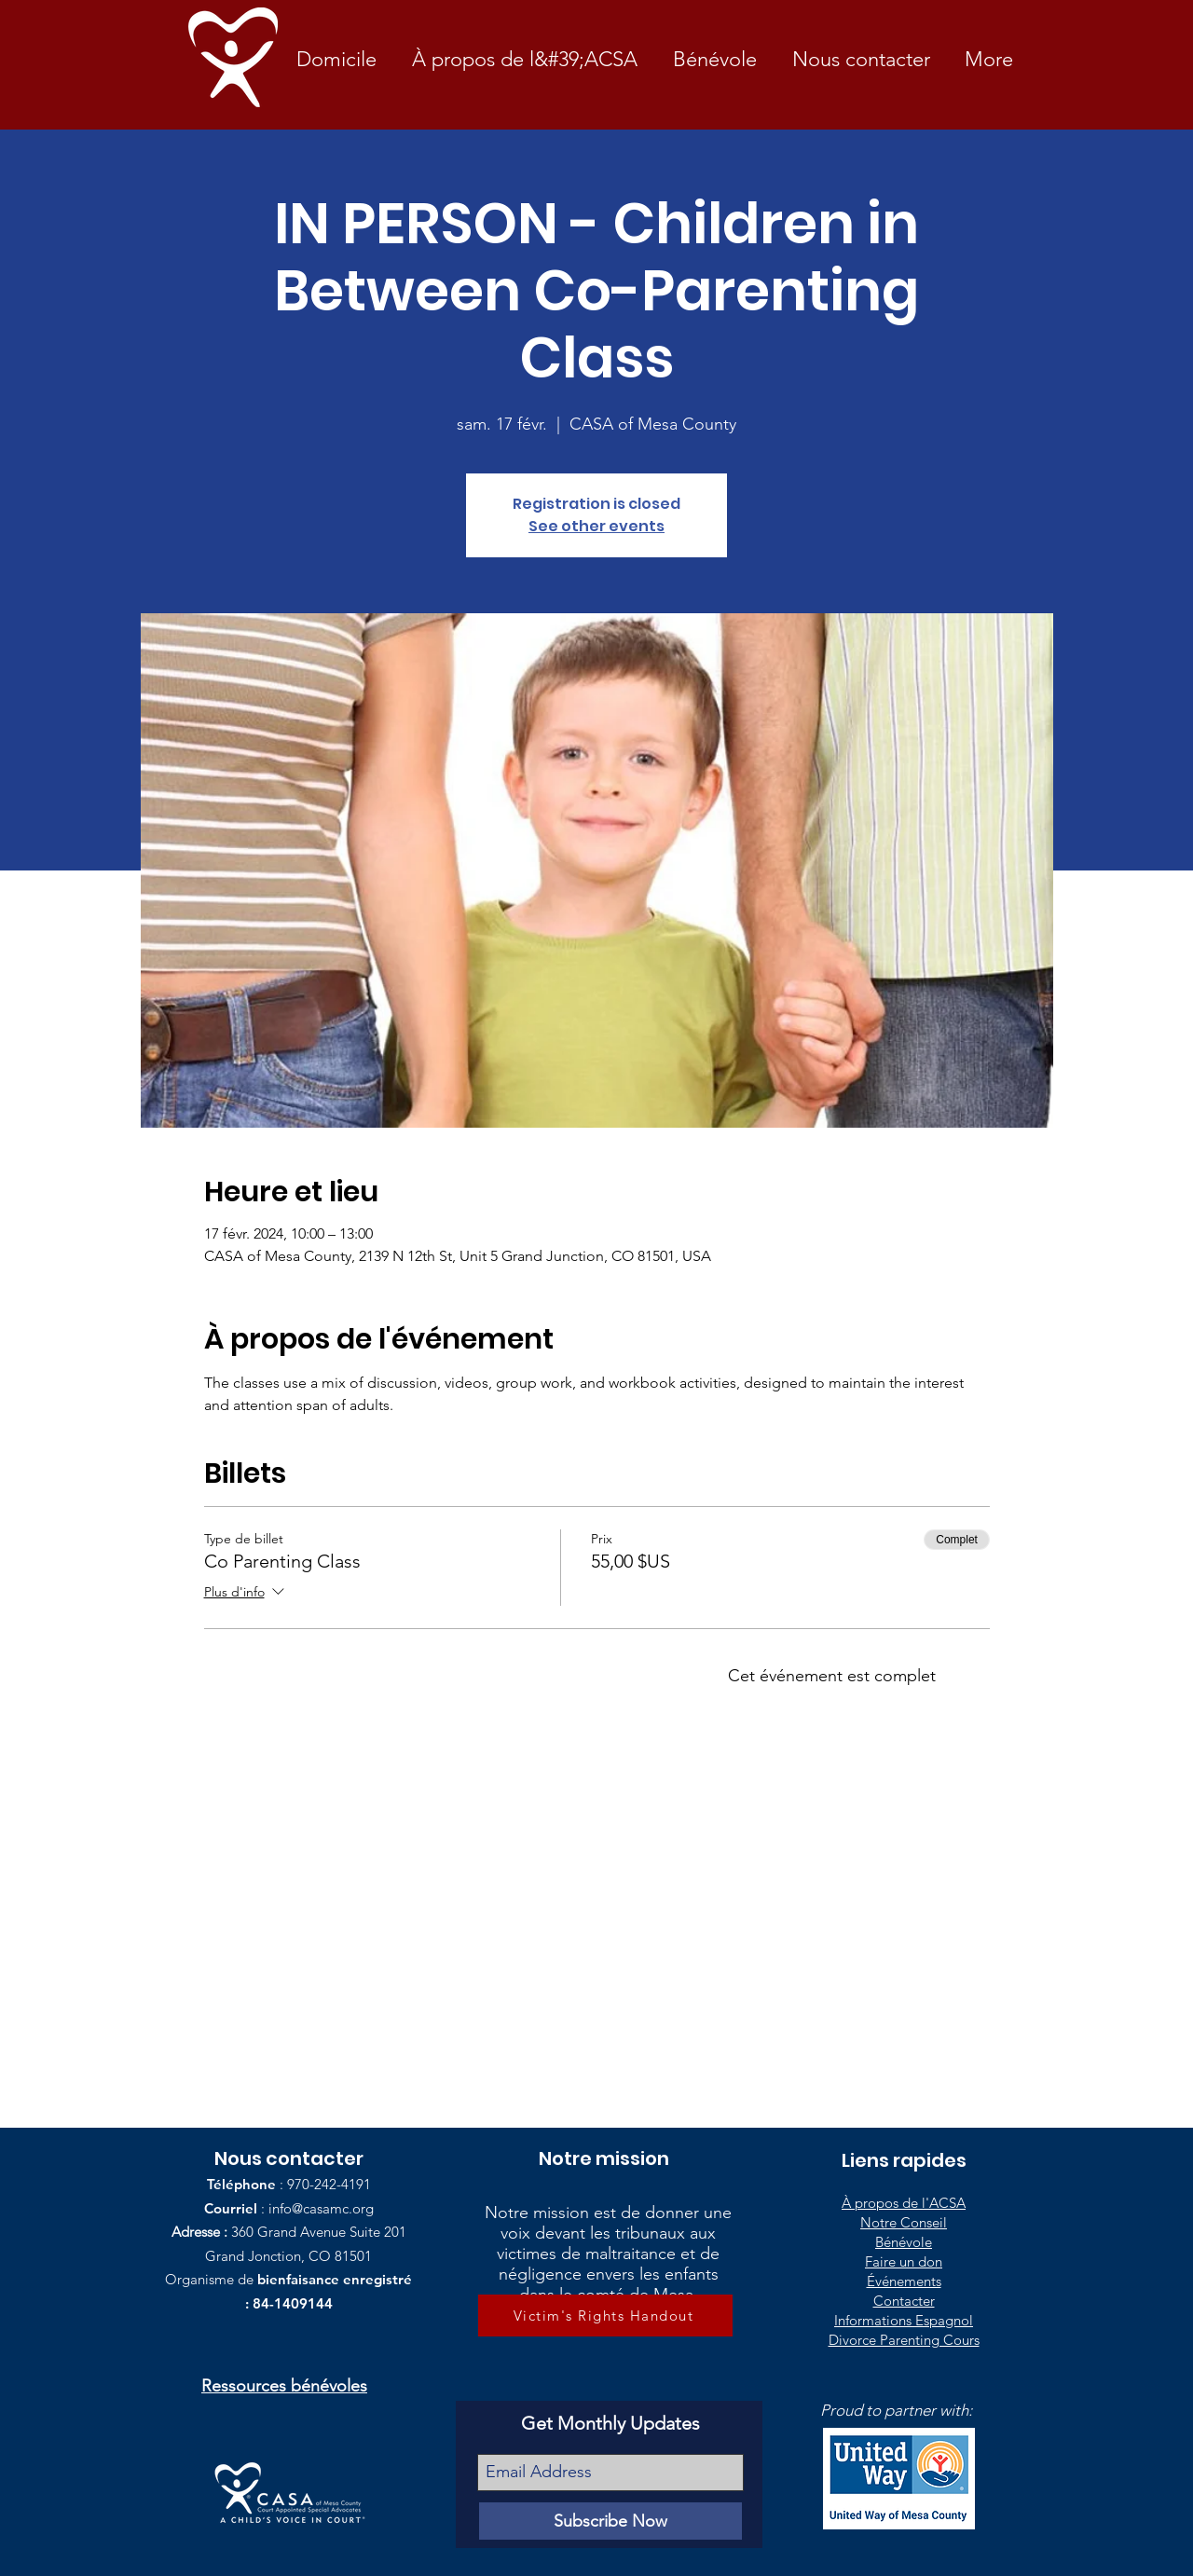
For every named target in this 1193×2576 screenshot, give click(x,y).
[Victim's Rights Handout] (605, 2315)
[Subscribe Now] (610, 2521)
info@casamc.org (321, 2208)
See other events (596, 526)
